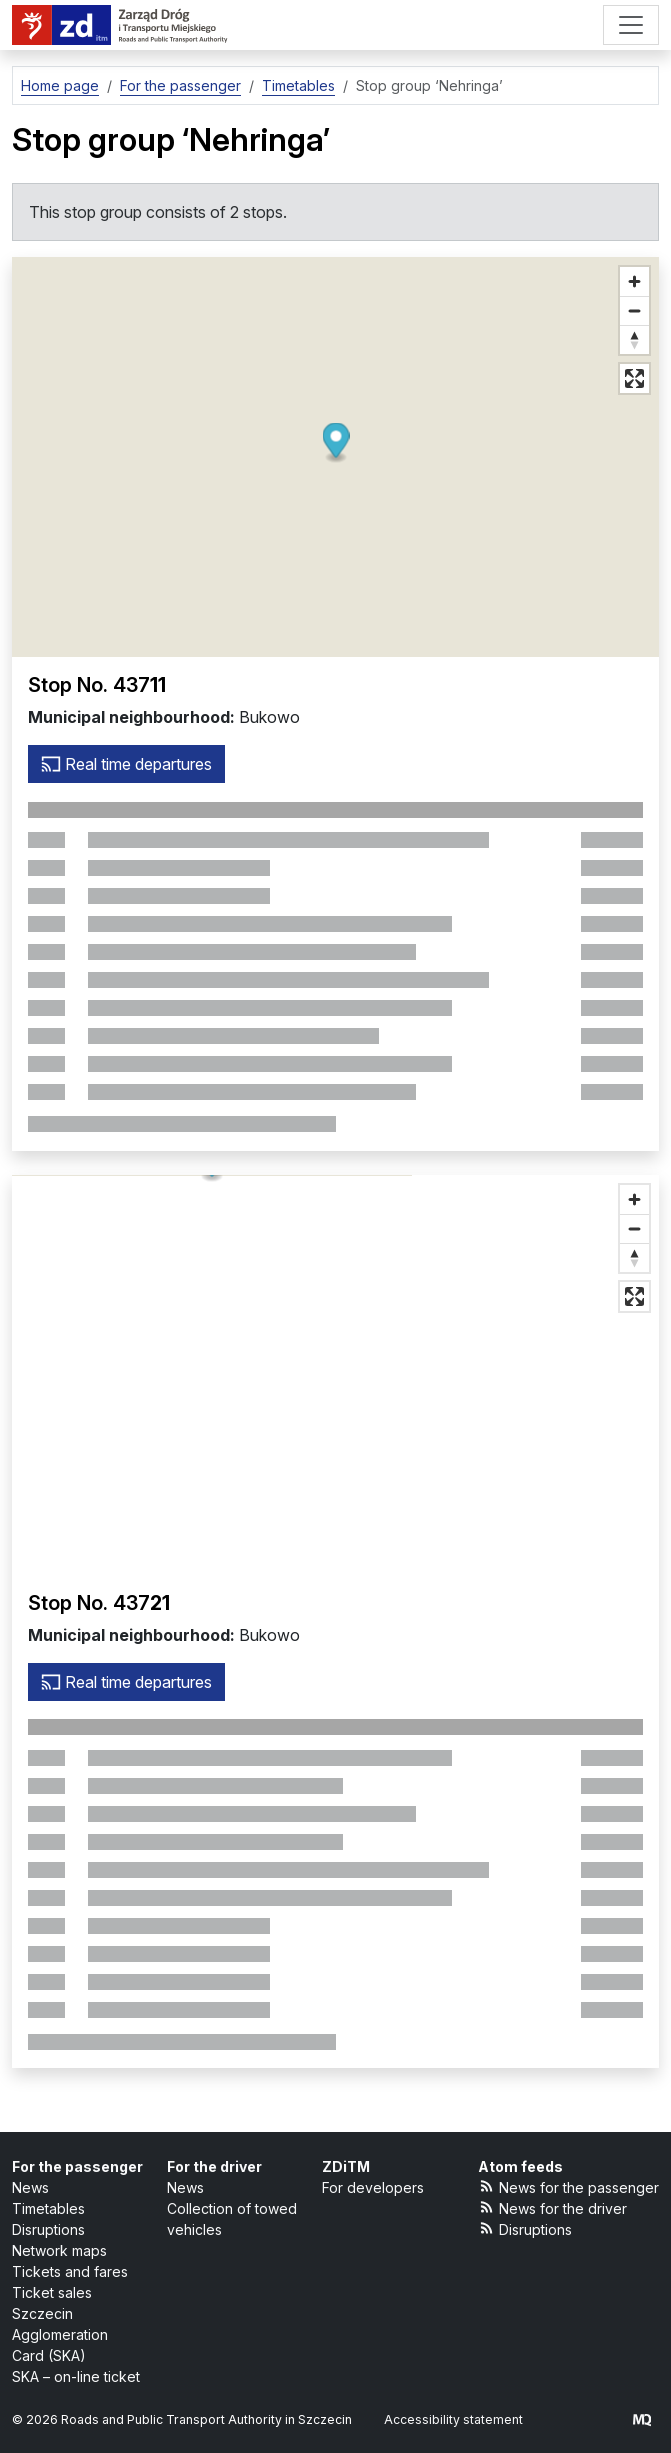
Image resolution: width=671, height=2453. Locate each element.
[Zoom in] (634, 281)
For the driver (214, 2166)
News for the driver (553, 2207)
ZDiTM (346, 2166)
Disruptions (48, 2229)
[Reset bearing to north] (634, 339)
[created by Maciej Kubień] (642, 2419)
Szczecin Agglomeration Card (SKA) (60, 2334)
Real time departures (126, 764)
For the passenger (77, 2166)
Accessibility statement (453, 2419)
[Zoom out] (634, 310)
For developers (373, 2187)
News (30, 2187)
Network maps (59, 2250)
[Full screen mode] (634, 378)
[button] (335, 443)
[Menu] (631, 25)
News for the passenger (569, 2186)
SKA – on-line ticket (76, 2376)
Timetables (48, 2208)
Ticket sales (52, 2292)
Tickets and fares (70, 2271)
